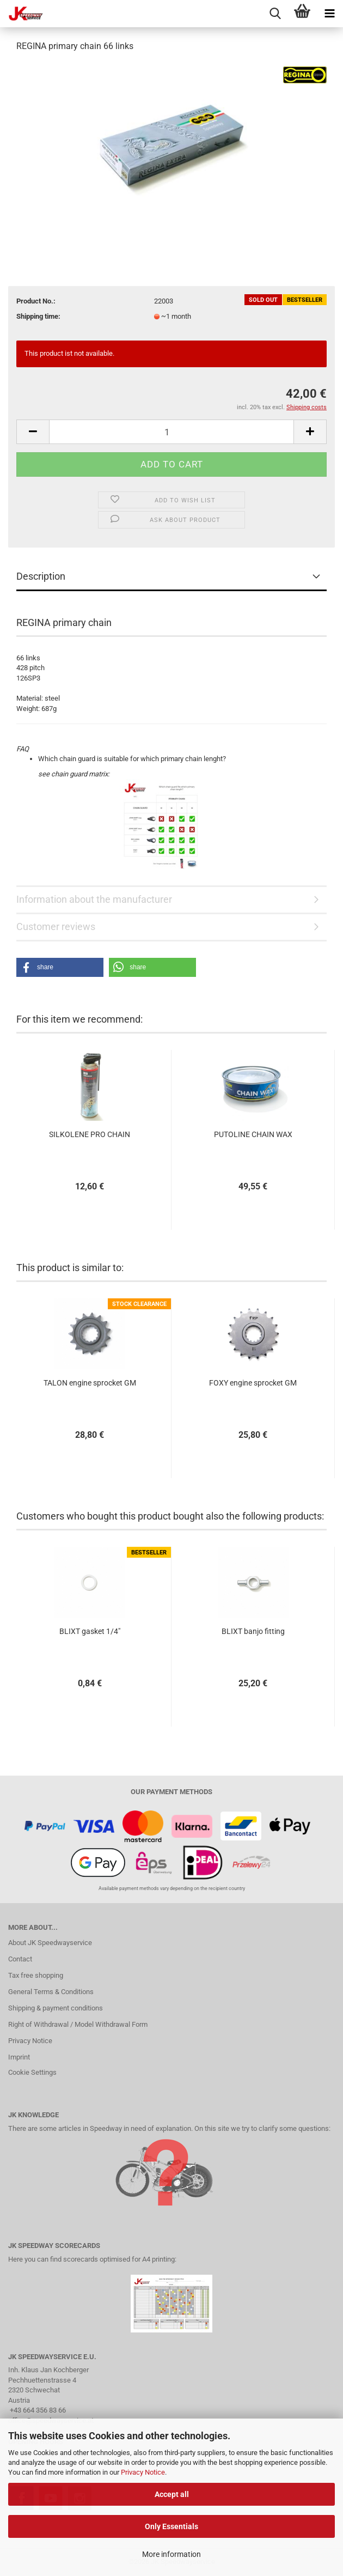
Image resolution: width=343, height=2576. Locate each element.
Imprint (19, 2057)
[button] (59, 967)
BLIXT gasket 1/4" (89, 1631)
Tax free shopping (35, 1975)
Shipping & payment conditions (55, 2008)
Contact (20, 1959)
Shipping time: (38, 316)
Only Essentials (171, 2526)
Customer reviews (55, 926)
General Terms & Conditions (51, 1992)
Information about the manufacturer (94, 899)
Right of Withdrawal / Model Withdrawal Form (78, 2024)
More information (171, 2554)
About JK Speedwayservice (50, 1943)
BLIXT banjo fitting (253, 1631)
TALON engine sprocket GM (90, 1382)
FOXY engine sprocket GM (253, 1382)
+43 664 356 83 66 (38, 2410)
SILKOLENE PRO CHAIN (89, 1134)
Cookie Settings (32, 2072)
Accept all (172, 2494)
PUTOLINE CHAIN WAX (253, 1134)
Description (40, 576)
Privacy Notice (143, 2472)
